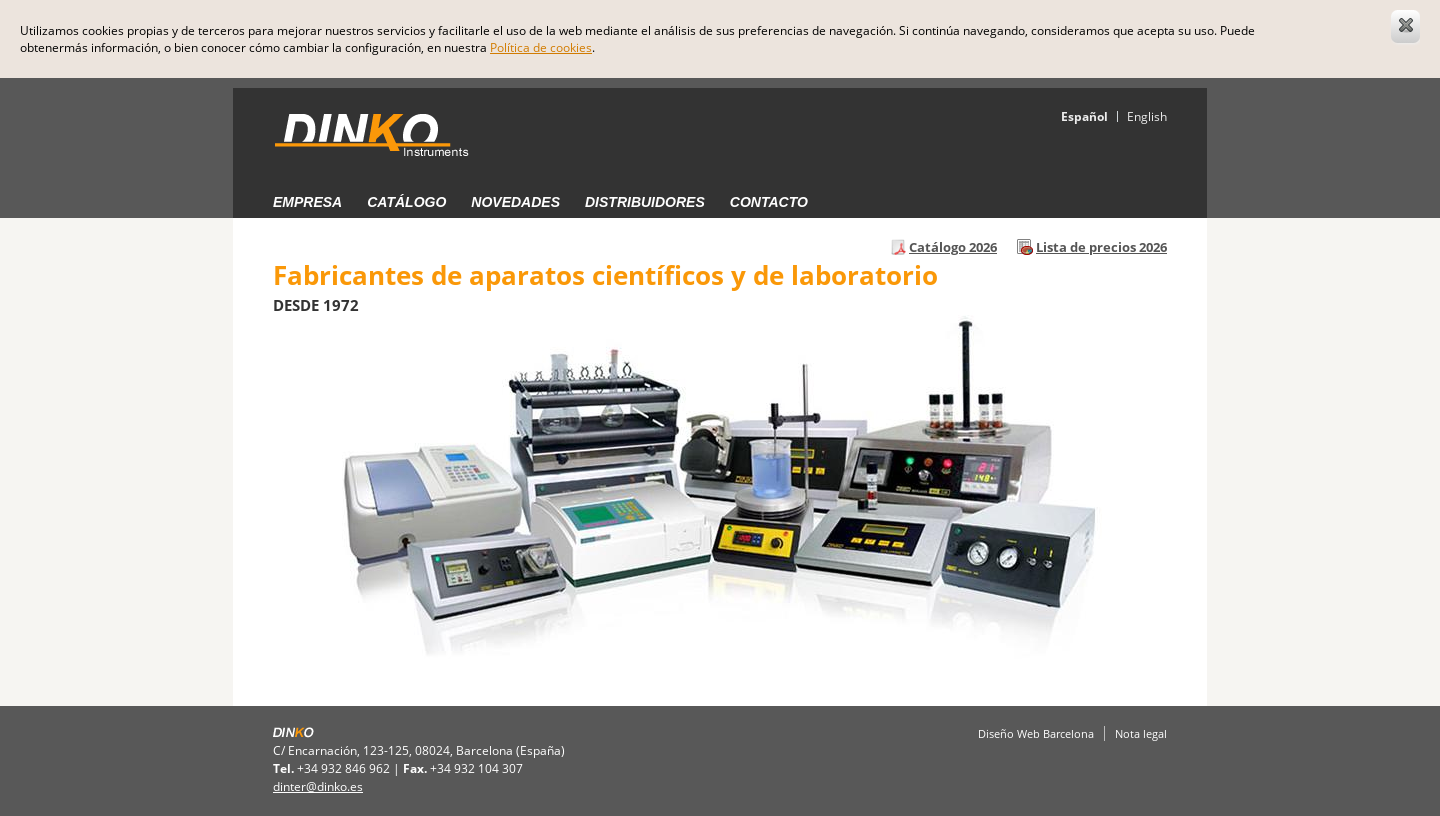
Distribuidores (645, 202)
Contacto (769, 202)
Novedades (515, 202)
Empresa (307, 202)
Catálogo (406, 202)
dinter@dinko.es (318, 786)
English (1147, 116)
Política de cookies (541, 47)
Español (1084, 116)
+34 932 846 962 (343, 768)
